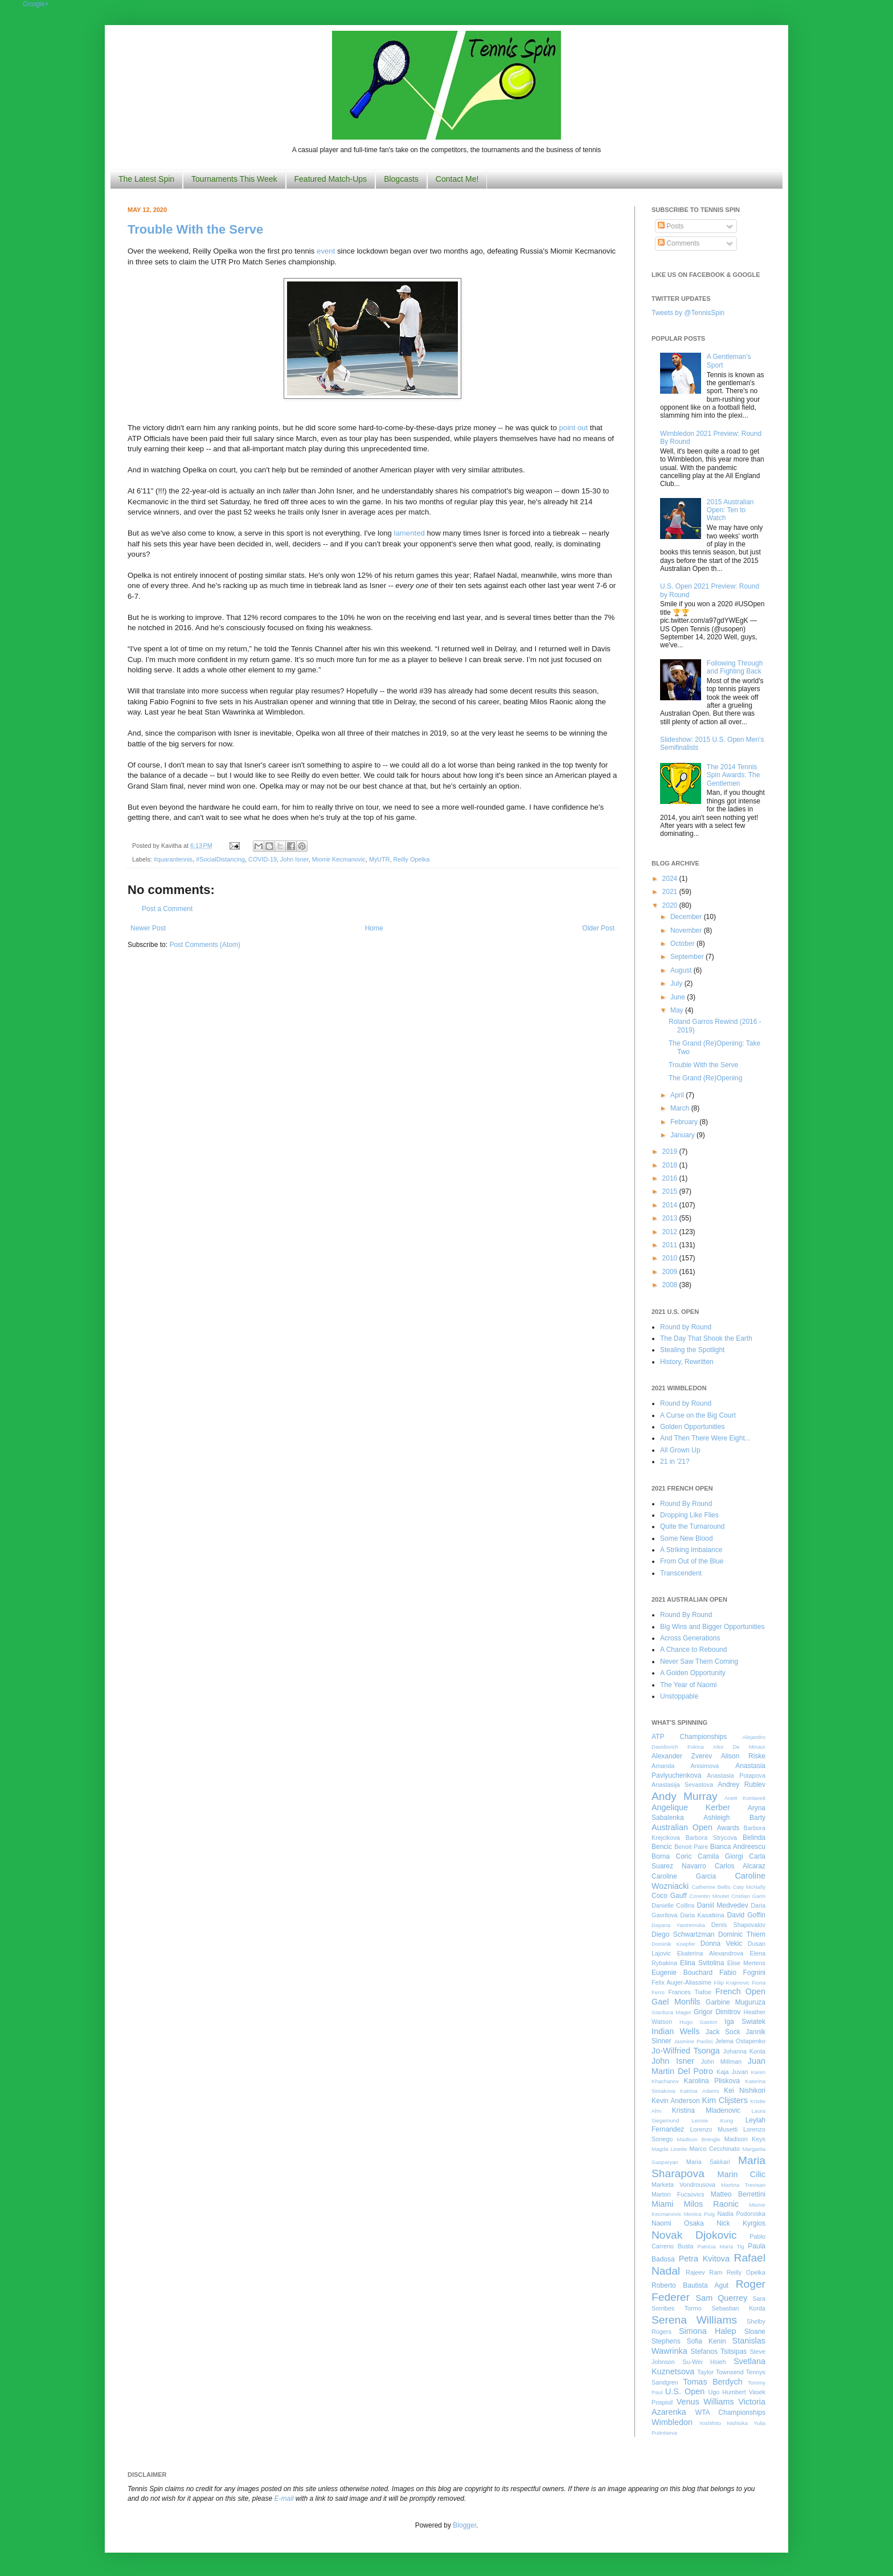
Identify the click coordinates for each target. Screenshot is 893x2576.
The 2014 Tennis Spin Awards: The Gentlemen (733, 775)
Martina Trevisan (743, 2185)
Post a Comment (167, 909)
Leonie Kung (712, 2120)
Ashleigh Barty (734, 1818)
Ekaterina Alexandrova (710, 1953)
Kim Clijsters (724, 2100)
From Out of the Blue (691, 1561)
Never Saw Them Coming (699, 1661)
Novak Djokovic (694, 2235)
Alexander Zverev (682, 1756)
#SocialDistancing (220, 859)
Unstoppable (679, 1696)
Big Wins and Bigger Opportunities (712, 1627)
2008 (670, 1285)
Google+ (36, 4)
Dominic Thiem (741, 1934)
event (326, 251)
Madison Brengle (698, 2139)
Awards (728, 1828)
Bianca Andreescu (737, 1847)
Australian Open (682, 1827)
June (678, 997)
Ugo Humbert (726, 2392)
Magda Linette (669, 2149)
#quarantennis (173, 859)
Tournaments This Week (234, 178)
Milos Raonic (711, 2203)
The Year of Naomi (688, 1685)
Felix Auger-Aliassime (681, 1982)
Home (374, 928)
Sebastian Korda (738, 2308)
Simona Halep (707, 2331)
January (683, 1135)
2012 (670, 1232)
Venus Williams (705, 2401)
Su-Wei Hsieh (704, 2361)
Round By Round (686, 1504)
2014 (670, 1205)
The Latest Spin (146, 178)
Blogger (464, 2525)
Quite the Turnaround (692, 1526)
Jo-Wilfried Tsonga (686, 2050)
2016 (670, 1178)
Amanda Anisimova (685, 1765)
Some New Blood (686, 1538)
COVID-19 (262, 859)
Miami (662, 2203)
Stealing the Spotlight (692, 1350)
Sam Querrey (722, 2298)
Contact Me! (457, 178)
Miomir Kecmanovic (339, 859)
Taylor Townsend (720, 2372)
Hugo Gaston (698, 2022)
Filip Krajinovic (731, 1982)
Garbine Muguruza (735, 2002)
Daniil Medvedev (722, 1905)
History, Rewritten (687, 1362)
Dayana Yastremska (678, 1925)
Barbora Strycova (711, 1837)
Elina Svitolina (702, 1963)
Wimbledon (672, 2422)
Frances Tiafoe (690, 1992)
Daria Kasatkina (702, 1915)
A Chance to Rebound (693, 1650)
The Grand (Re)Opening (705, 1078)
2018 (670, 1165)
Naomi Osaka (678, 2223)
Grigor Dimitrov (717, 2012)
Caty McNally (748, 1887)
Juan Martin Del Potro (708, 2066)
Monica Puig (699, 2214)
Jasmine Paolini (693, 2041)
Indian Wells (675, 2031)
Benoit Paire (691, 1846)
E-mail (284, 2498)
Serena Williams (694, 2320)
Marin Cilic (741, 2174)
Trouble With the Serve (195, 229)
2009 (670, 1272)
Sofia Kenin (706, 2341)
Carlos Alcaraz (740, 1866)
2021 (670, 892)
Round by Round (685, 1327)
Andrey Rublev (741, 1785)
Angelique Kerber (691, 1807)
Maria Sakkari (708, 2161)
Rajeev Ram (704, 2272)
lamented (409, 533)
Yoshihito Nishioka (723, 2423)
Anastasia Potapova (736, 1775)
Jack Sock (723, 2032)
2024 (670, 879)
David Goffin (746, 1915)
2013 (670, 1218)
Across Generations (690, 1638)
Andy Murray (685, 1796)
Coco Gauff (669, 1896)
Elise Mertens (746, 1962)
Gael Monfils (676, 2001)
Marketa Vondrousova (683, 2184)
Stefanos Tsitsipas (719, 2351)
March (680, 1108)
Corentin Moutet (709, 1896)
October (683, 944)
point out (573, 427)
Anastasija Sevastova (682, 1784)
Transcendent (681, 1573)
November (687, 930)
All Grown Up (680, 1450)
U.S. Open (684, 2391)
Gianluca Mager (671, 2012)
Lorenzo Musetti (714, 2129)
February (684, 1122)
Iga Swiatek (744, 2022)
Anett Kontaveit (744, 1798)
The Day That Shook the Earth (706, 1338)
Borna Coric (672, 1856)
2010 (670, 1258)
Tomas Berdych (713, 2381)
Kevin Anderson (676, 2101)
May (677, 1010)
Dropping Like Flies (689, 1515)
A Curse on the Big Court (698, 1415)
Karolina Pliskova (712, 2081)
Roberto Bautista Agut (690, 2285)
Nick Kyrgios (740, 2223)
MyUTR (379, 859)
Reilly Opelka (412, 859)
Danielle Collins (673, 1905)
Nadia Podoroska (741, 2213)
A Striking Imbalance (691, 1550)
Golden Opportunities (692, 1427)
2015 (670, 1191)
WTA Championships (730, 2412)
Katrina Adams (699, 2091)
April (678, 1095)
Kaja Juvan (732, 2071)
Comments (678, 243)
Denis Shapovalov (738, 1924)
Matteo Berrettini (738, 2194)
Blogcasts (401, 178)
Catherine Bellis (710, 1887)
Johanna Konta (744, 2051)
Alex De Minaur (739, 1747)
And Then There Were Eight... (705, 1438)
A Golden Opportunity (693, 1673)
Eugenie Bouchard (682, 1973)
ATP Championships (689, 1737)
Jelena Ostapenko (740, 2041)
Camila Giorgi (720, 1856)
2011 (670, 1245)
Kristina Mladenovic (706, 2110)
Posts (670, 226)
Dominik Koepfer (673, 1944)
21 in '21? (675, 1461)
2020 (670, 905)
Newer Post (148, 928)
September (688, 957)
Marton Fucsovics (678, 2194)
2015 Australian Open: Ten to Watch (730, 510)
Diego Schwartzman (683, 1934)
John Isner (294, 859)
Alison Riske (743, 1756)
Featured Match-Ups (330, 178)
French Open (740, 1991)
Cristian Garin (748, 1896)
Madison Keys (744, 2139)
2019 (670, 1152)
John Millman (721, 2061)
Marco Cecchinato (714, 2148)
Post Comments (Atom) (204, 945)
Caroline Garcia (684, 1876)
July (677, 983)
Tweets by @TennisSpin (688, 313)
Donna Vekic (722, 1944)
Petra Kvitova (704, 2258)
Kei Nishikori (744, 2091)
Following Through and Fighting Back (735, 667)
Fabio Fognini (742, 1973)
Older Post (598, 928)
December (687, 917)
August (682, 970)
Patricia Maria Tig (721, 2246)
